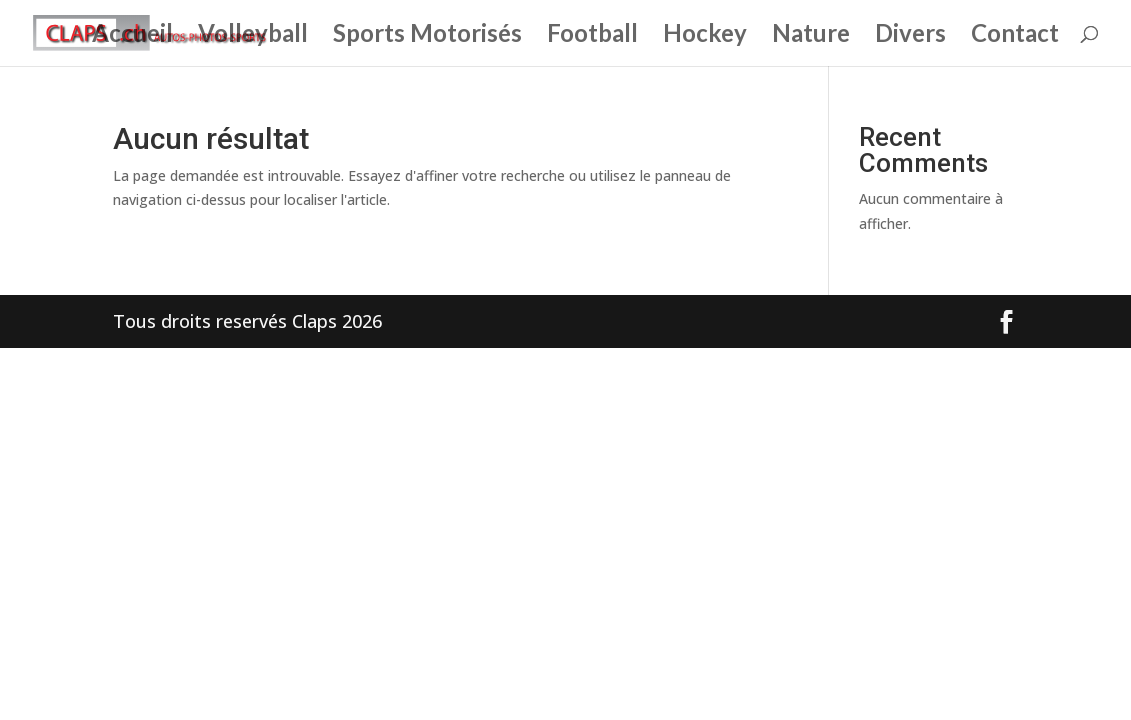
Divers (910, 36)
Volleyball (253, 36)
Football (592, 36)
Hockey (705, 36)
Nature (811, 36)
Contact (1015, 36)
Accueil (132, 36)
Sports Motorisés (427, 36)
